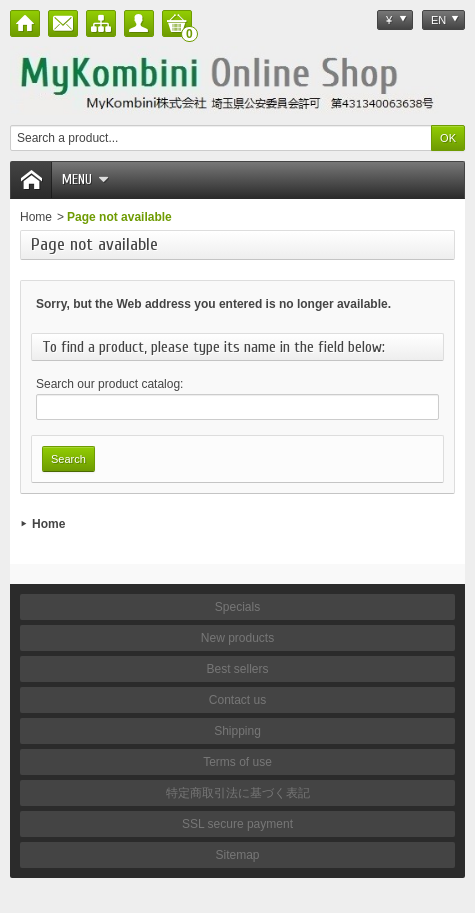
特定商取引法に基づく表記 (238, 793)
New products (237, 638)
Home (36, 217)
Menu (85, 179)
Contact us (237, 700)
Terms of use (237, 762)
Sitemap (237, 855)
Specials (237, 607)
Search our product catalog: (109, 384)
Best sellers (237, 669)
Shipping (237, 731)
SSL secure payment (237, 824)
